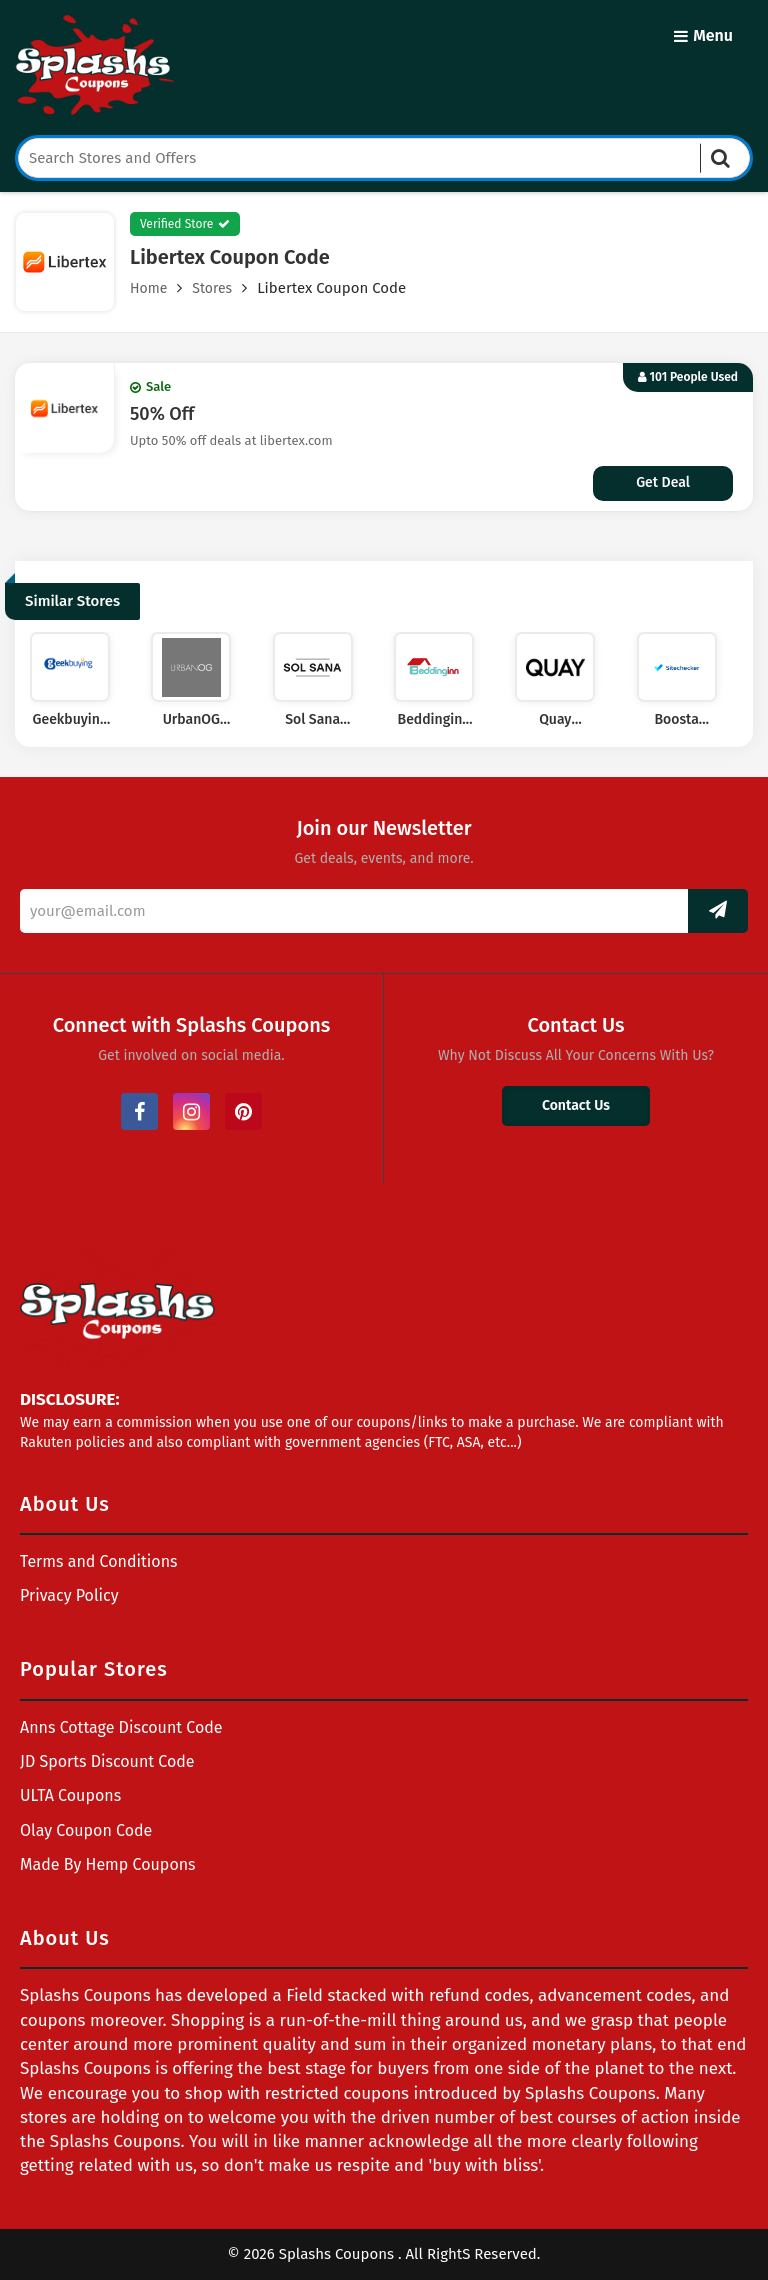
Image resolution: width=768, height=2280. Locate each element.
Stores (212, 288)
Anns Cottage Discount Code (121, 1727)
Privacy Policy (69, 1595)
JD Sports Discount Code (107, 1761)
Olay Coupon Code (86, 1830)
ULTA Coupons (70, 1795)
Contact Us (576, 1105)
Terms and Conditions (99, 1561)
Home (148, 288)
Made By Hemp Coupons (108, 1864)
